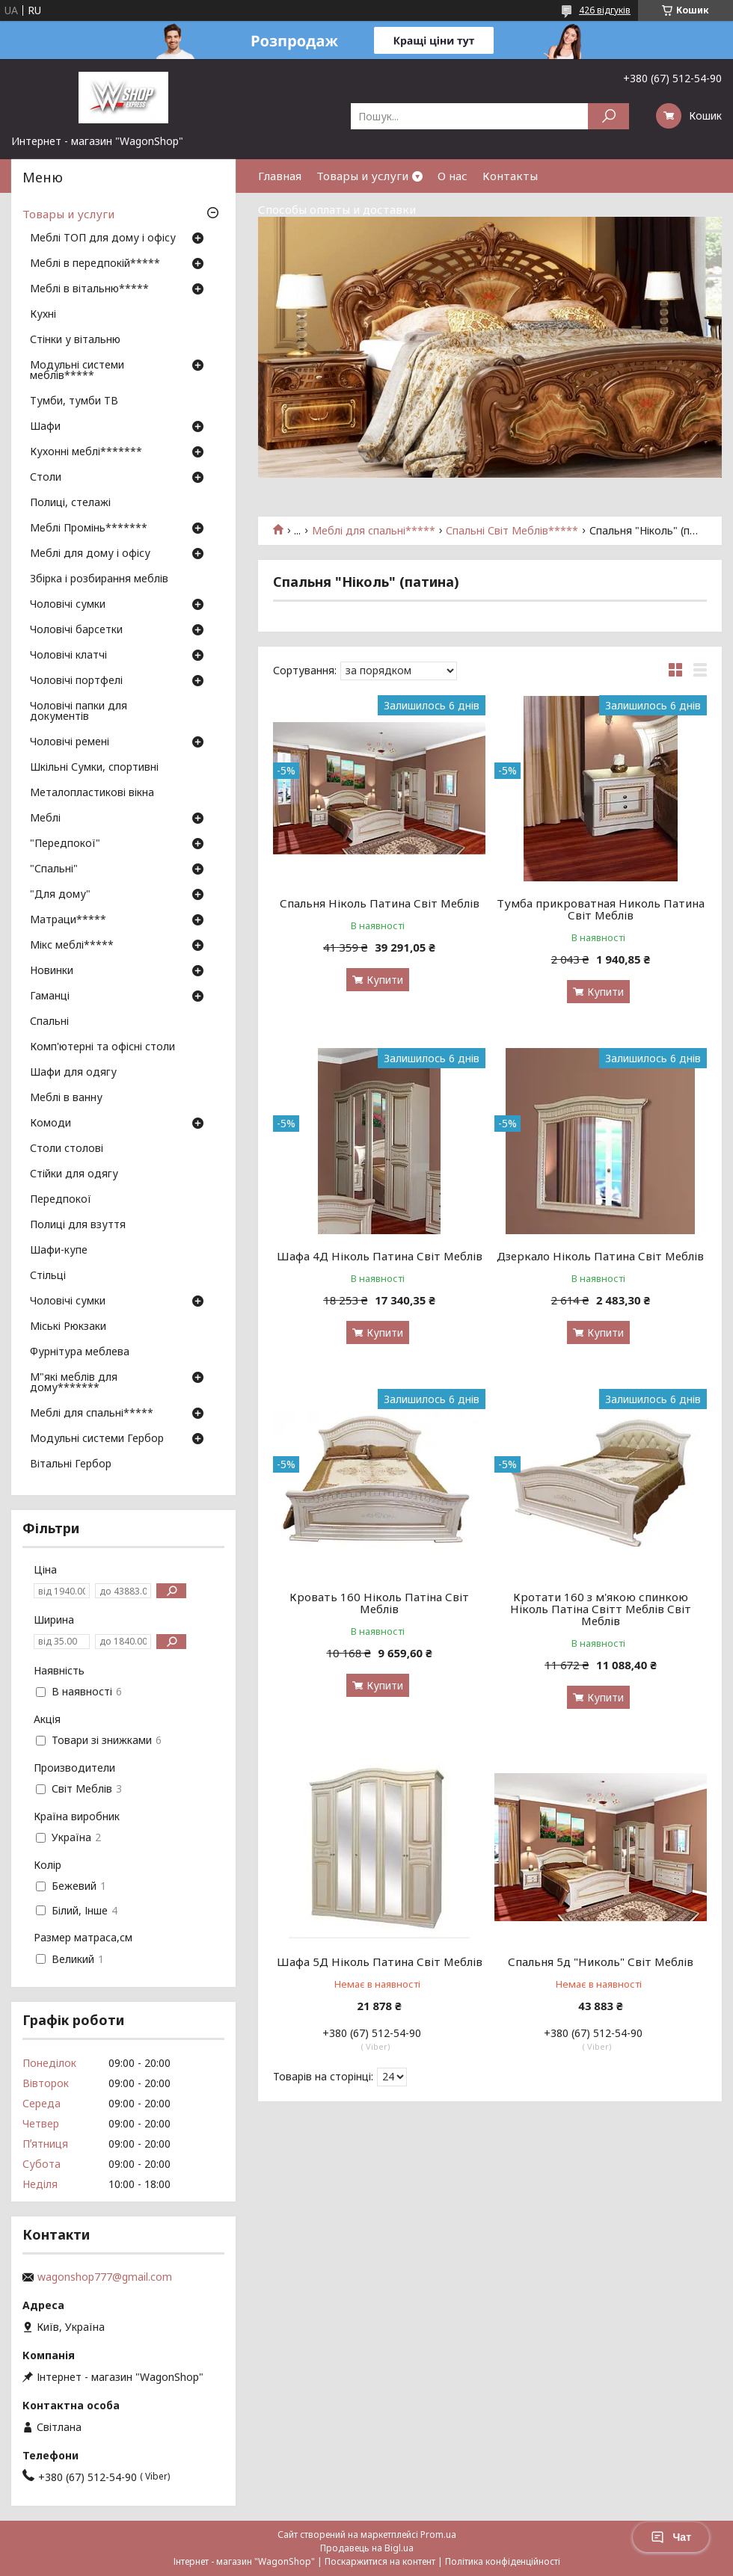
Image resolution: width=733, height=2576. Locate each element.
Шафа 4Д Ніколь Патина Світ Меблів (379, 1256)
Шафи (45, 427)
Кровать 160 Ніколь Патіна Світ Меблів (379, 1603)
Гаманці (50, 996)
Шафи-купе (59, 1251)
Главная (279, 175)
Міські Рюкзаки (68, 1327)
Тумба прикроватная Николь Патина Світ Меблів (601, 909)
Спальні (49, 1022)
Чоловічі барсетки (76, 630)
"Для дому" (60, 895)
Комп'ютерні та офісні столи (102, 1047)
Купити (384, 980)
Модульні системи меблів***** (77, 371)
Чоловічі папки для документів (78, 711)
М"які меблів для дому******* (73, 1383)
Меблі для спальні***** (373, 530)
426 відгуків (605, 10)
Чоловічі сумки (67, 605)
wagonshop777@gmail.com (104, 2277)
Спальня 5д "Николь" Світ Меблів (600, 1962)
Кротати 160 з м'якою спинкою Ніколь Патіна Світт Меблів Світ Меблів (600, 1609)
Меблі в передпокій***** (95, 264)
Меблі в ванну (66, 1098)
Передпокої (60, 1200)
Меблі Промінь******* (88, 528)
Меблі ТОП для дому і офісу (103, 238)
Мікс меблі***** (72, 946)
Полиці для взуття (78, 1225)
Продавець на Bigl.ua (367, 2548)
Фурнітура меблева (79, 1352)
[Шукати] (608, 116)
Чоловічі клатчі (68, 656)
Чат (671, 2537)
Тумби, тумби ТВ (74, 401)
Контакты (510, 175)
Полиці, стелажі (70, 503)
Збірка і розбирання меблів (99, 579)
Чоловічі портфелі (76, 681)
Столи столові (66, 1149)
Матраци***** (68, 920)
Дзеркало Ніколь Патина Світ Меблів (600, 1256)
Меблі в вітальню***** (89, 289)
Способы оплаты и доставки (337, 209)
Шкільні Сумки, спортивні (94, 768)
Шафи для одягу (73, 1073)
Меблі (45, 819)
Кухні (43, 315)
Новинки (51, 971)
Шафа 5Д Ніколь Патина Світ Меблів (379, 1962)
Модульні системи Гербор (97, 1439)
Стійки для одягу (74, 1174)
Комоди (50, 1124)
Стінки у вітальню (75, 340)
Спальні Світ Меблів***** (512, 530)
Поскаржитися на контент (380, 2561)
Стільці (48, 1276)
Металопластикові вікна (92, 793)
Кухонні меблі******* (86, 452)
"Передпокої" (65, 844)
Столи (45, 478)
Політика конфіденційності (502, 2561)
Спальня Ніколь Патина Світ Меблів (379, 903)
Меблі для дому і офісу (90, 554)
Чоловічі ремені (69, 742)
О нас (452, 175)
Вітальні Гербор (70, 1464)
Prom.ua (438, 2534)
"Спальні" (54, 869)
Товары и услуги (362, 175)
